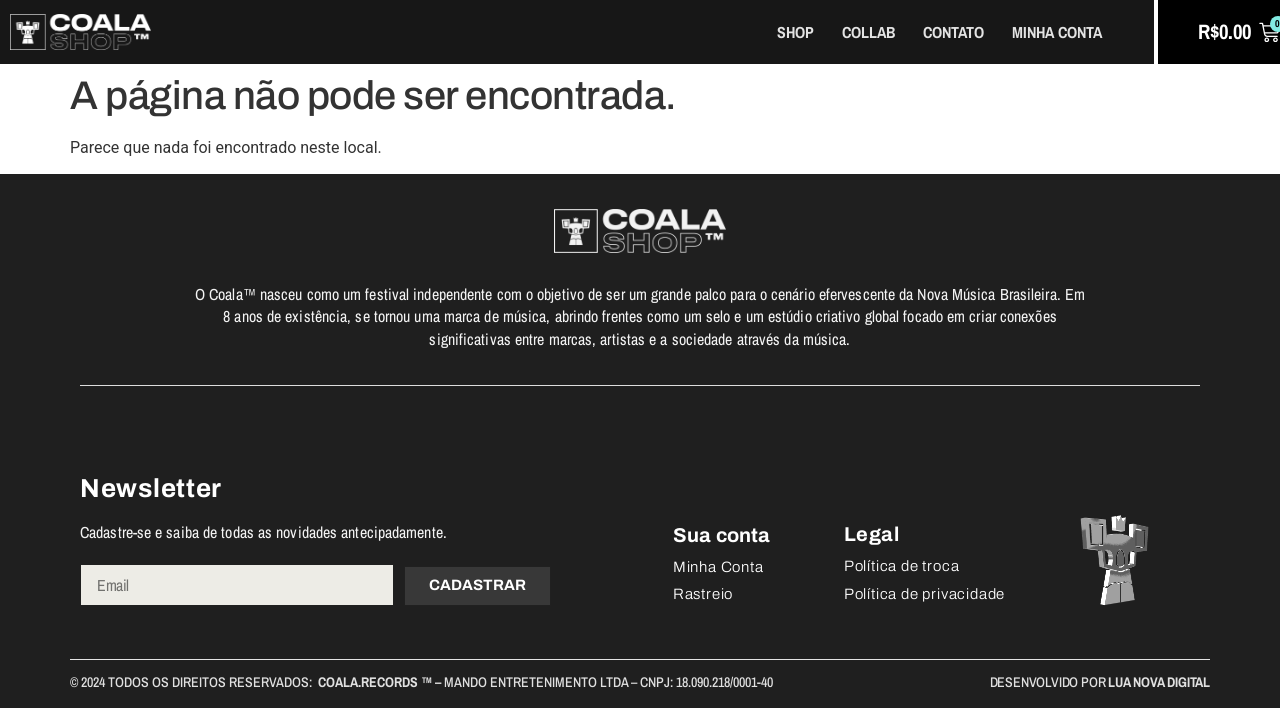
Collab (868, 32)
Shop (795, 32)
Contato (953, 32)
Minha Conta (1057, 32)
